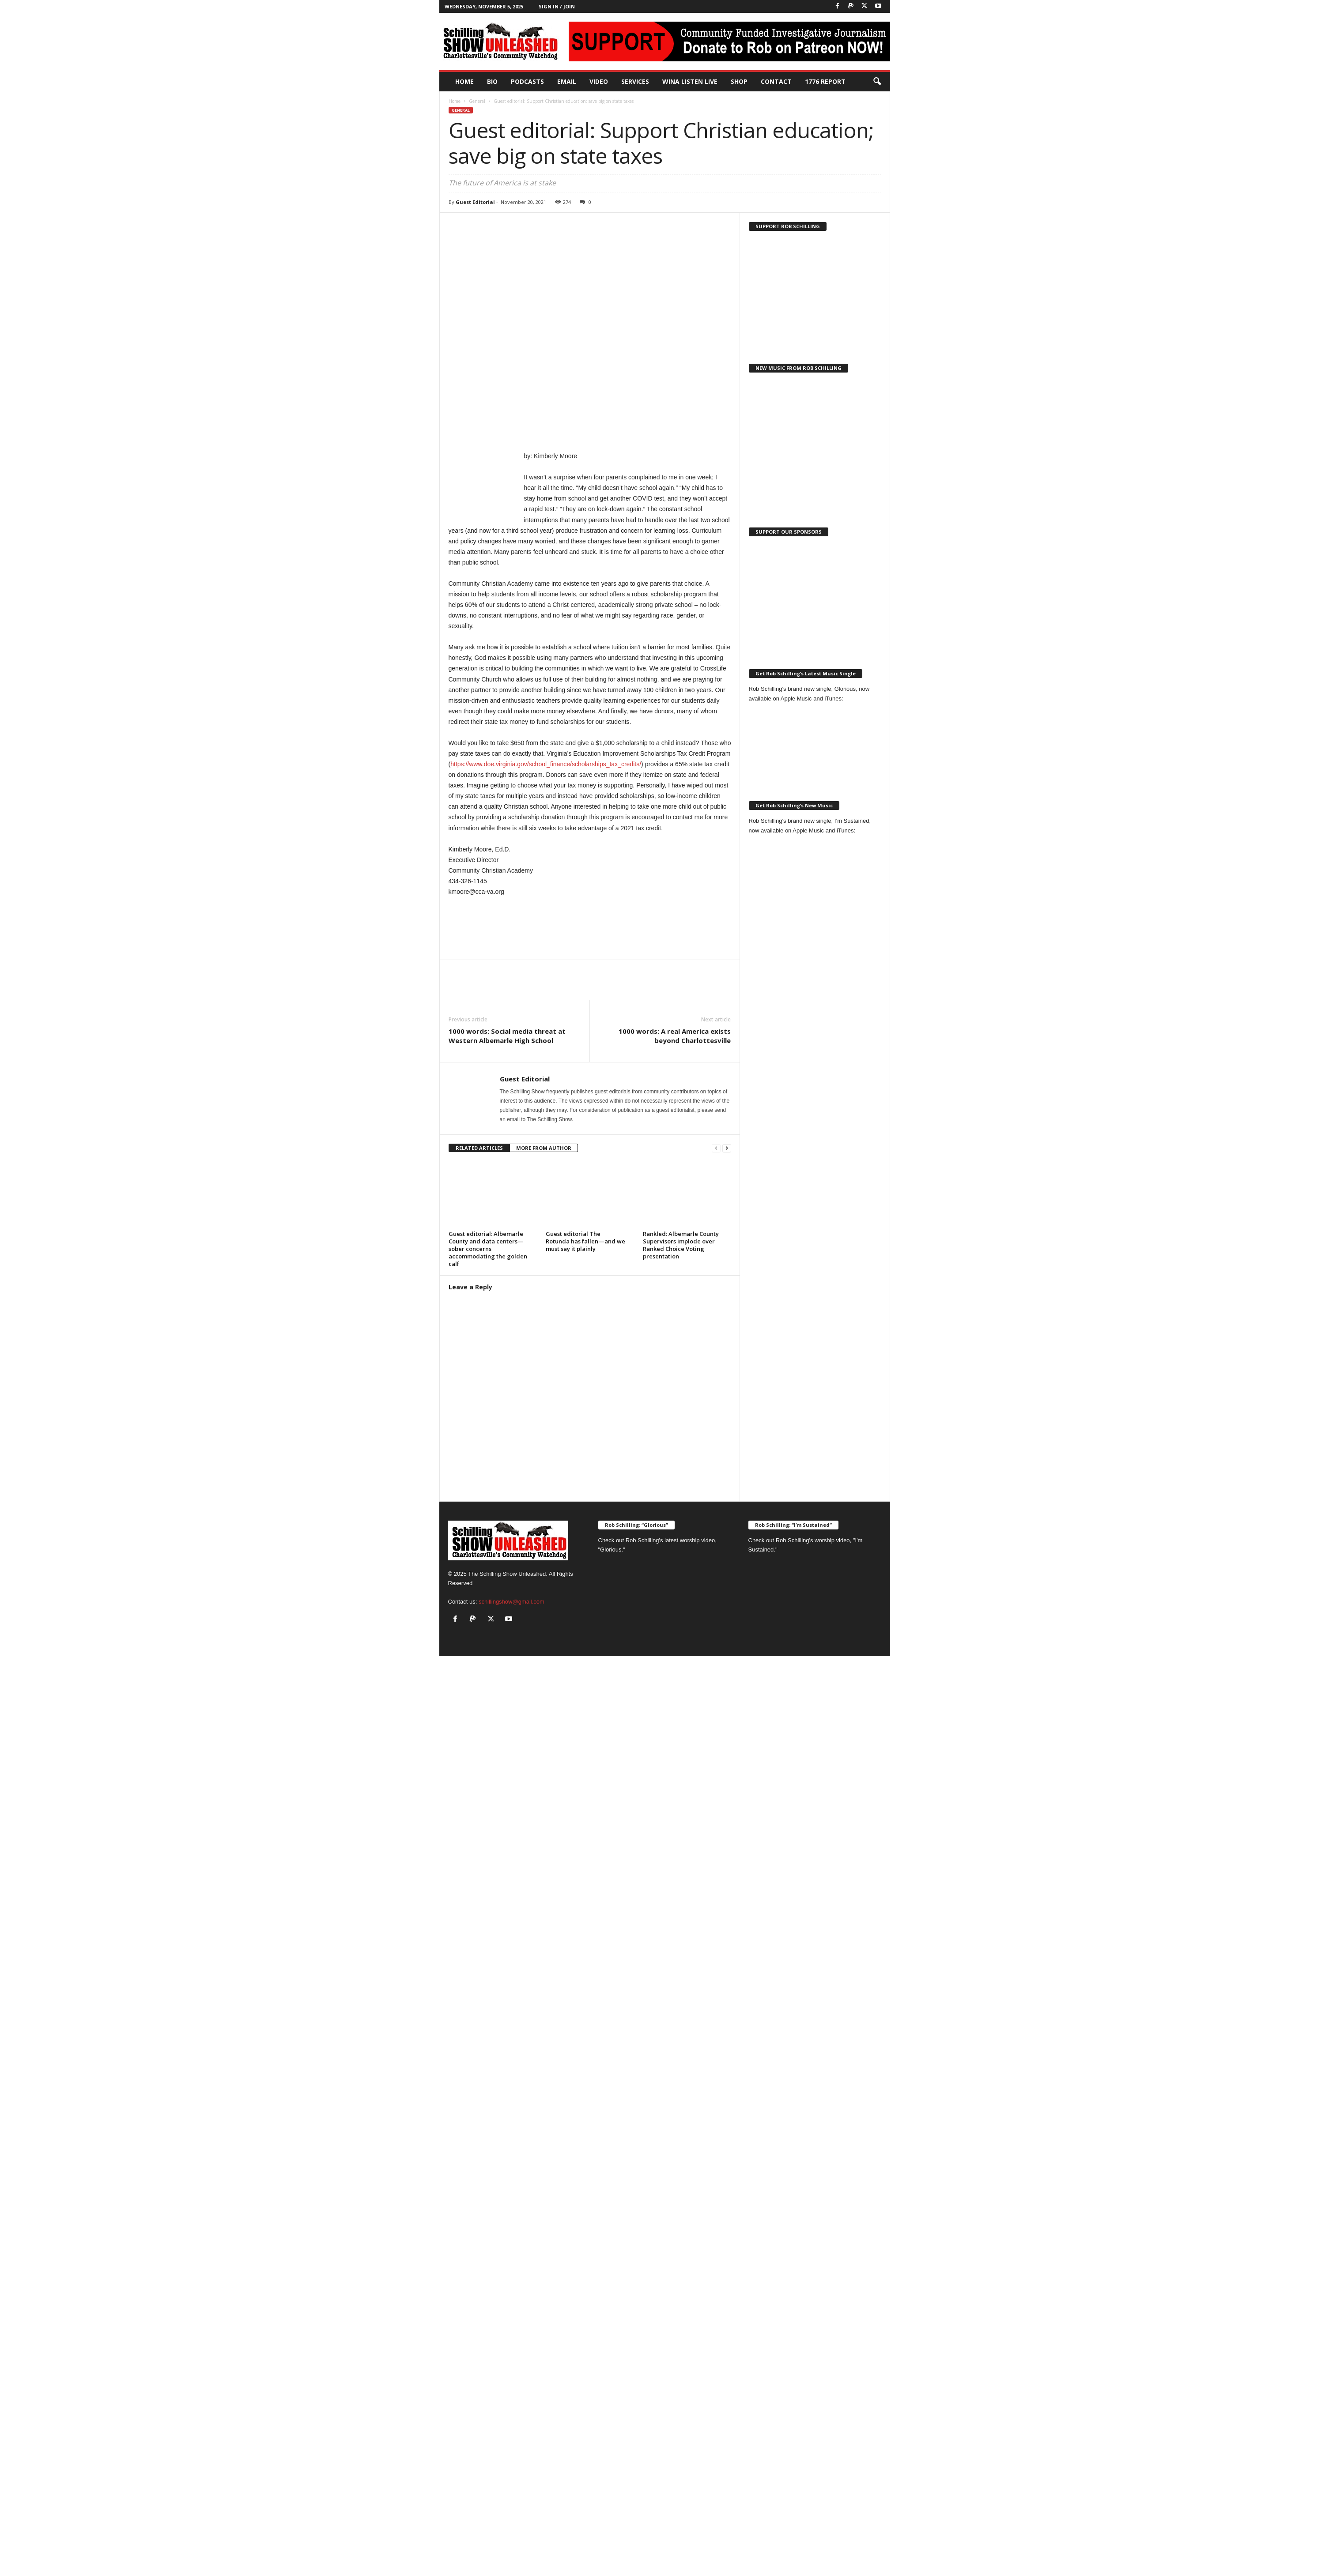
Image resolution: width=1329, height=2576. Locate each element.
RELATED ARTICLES (479, 1148)
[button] (877, 81)
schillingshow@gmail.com (511, 1601)
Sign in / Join (557, 6)
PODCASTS (527, 81)
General (477, 101)
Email (566, 81)
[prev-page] (716, 1148)
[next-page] (726, 1148)
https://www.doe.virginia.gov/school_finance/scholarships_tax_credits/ (545, 764)
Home (464, 81)
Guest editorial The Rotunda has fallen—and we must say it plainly (585, 1241)
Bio (492, 81)
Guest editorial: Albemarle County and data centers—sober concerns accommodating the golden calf (488, 1249)
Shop (739, 81)
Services (635, 81)
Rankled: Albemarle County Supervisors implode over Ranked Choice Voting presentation (681, 1245)
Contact (776, 81)
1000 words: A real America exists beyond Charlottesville (675, 1036)
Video (598, 81)
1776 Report (825, 81)
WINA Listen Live (689, 81)
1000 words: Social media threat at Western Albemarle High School (507, 1036)
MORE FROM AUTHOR (543, 1148)
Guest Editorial (475, 202)
